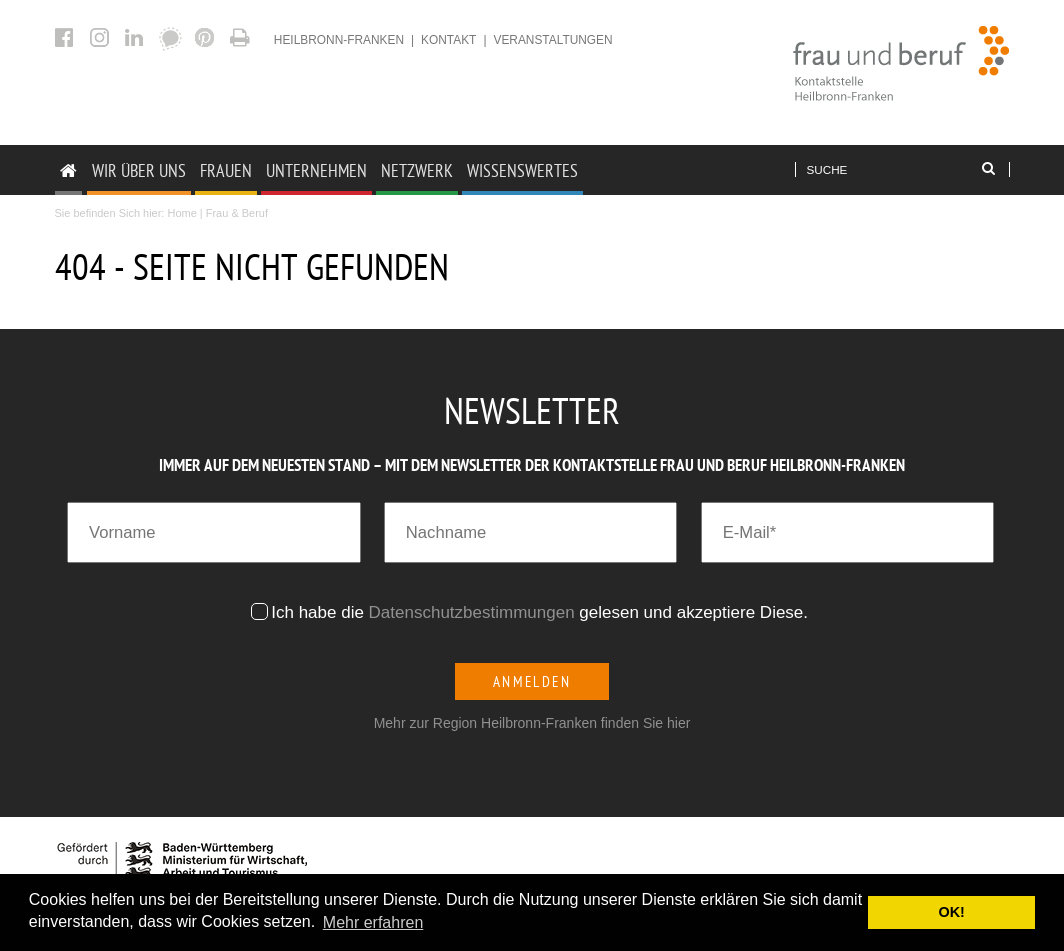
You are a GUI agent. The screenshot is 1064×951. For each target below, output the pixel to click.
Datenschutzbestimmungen (472, 612)
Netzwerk (417, 170)
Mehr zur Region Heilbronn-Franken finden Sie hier (532, 723)
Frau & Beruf (237, 213)
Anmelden (532, 681)
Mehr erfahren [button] (373, 922)
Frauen (226, 170)
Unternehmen (316, 170)
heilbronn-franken (339, 40)
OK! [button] (951, 912)
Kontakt (448, 40)
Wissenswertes (522, 170)
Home (181, 213)
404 (242, 37)
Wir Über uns (139, 170)
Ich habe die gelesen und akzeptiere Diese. (542, 612)
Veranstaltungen (552, 40)
